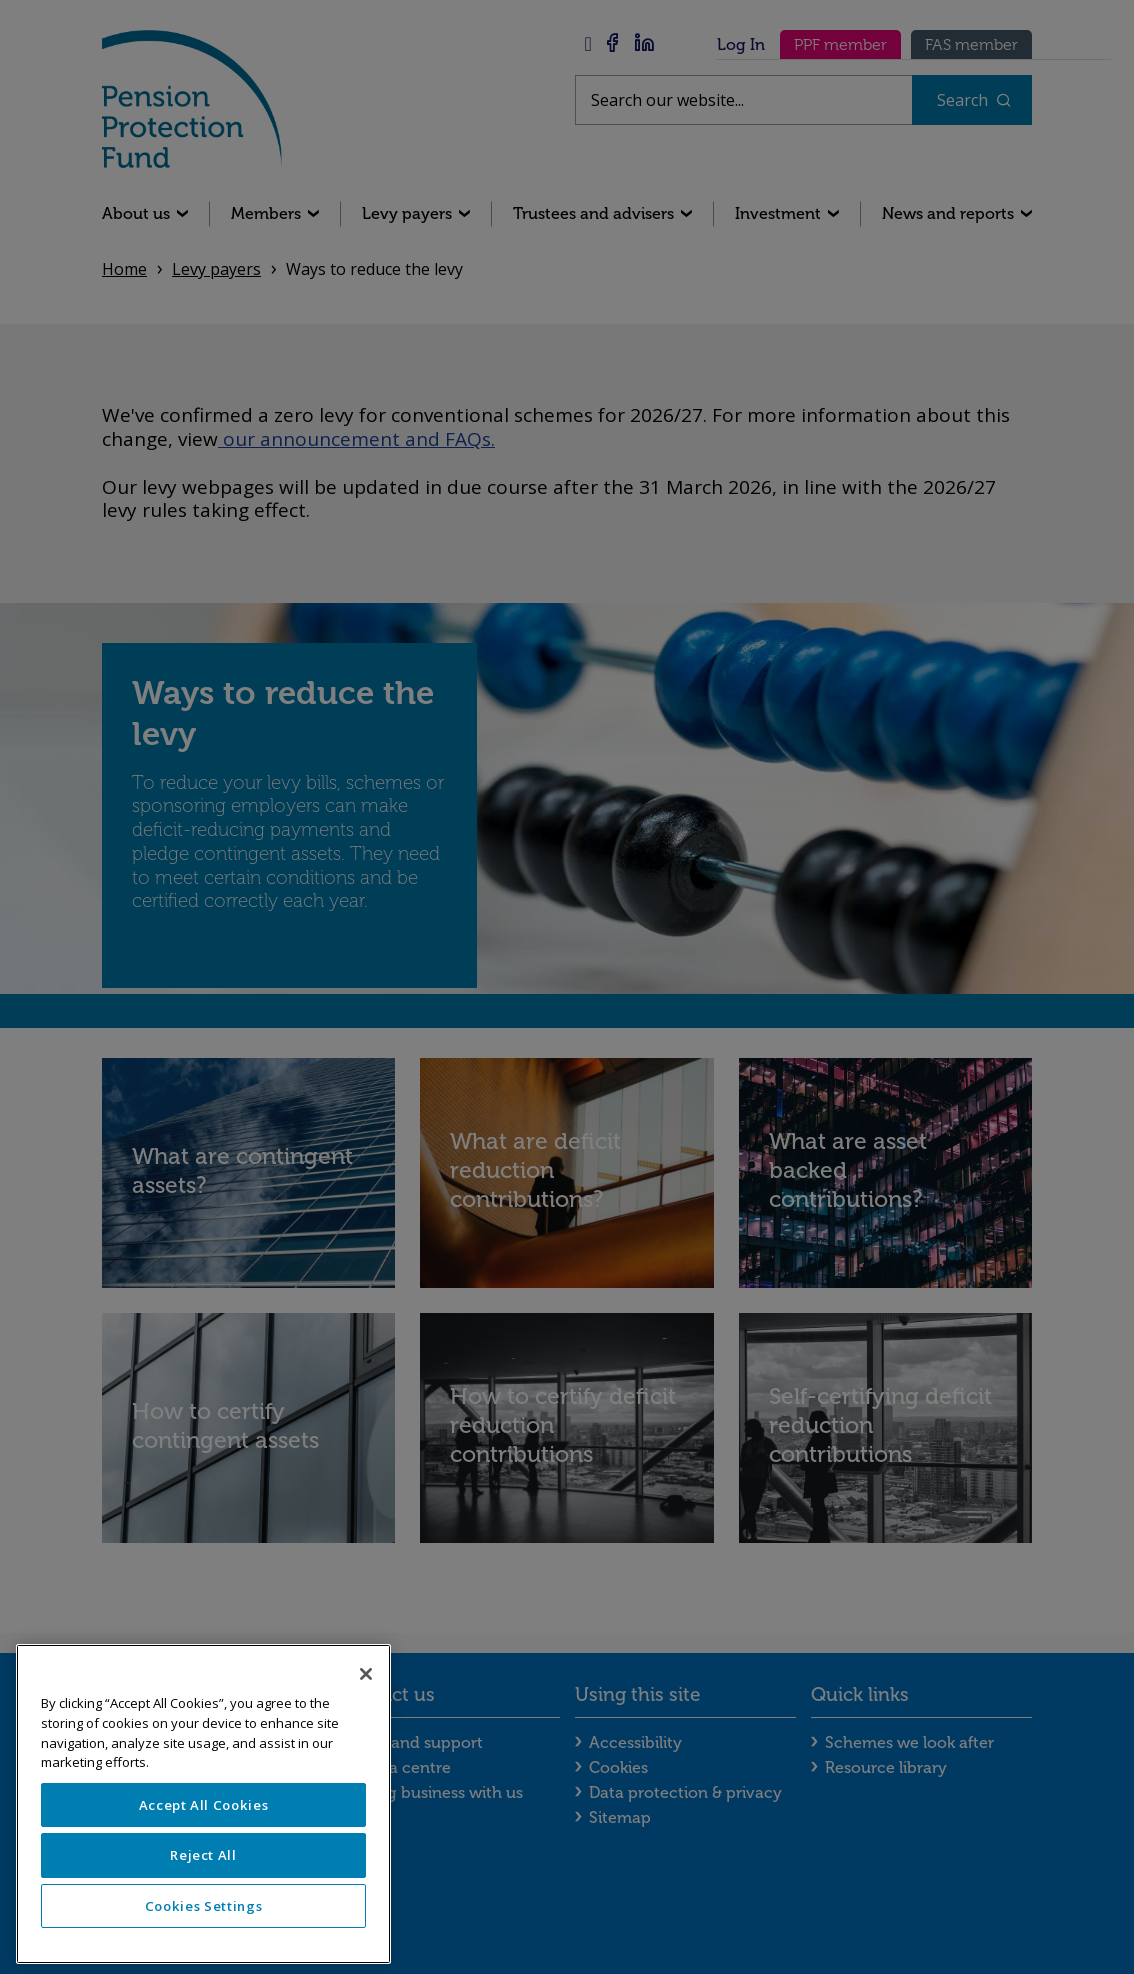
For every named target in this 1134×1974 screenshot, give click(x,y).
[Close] (366, 1674)
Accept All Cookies (204, 1805)
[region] (203, 1804)
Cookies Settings (204, 1906)
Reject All (203, 1855)
